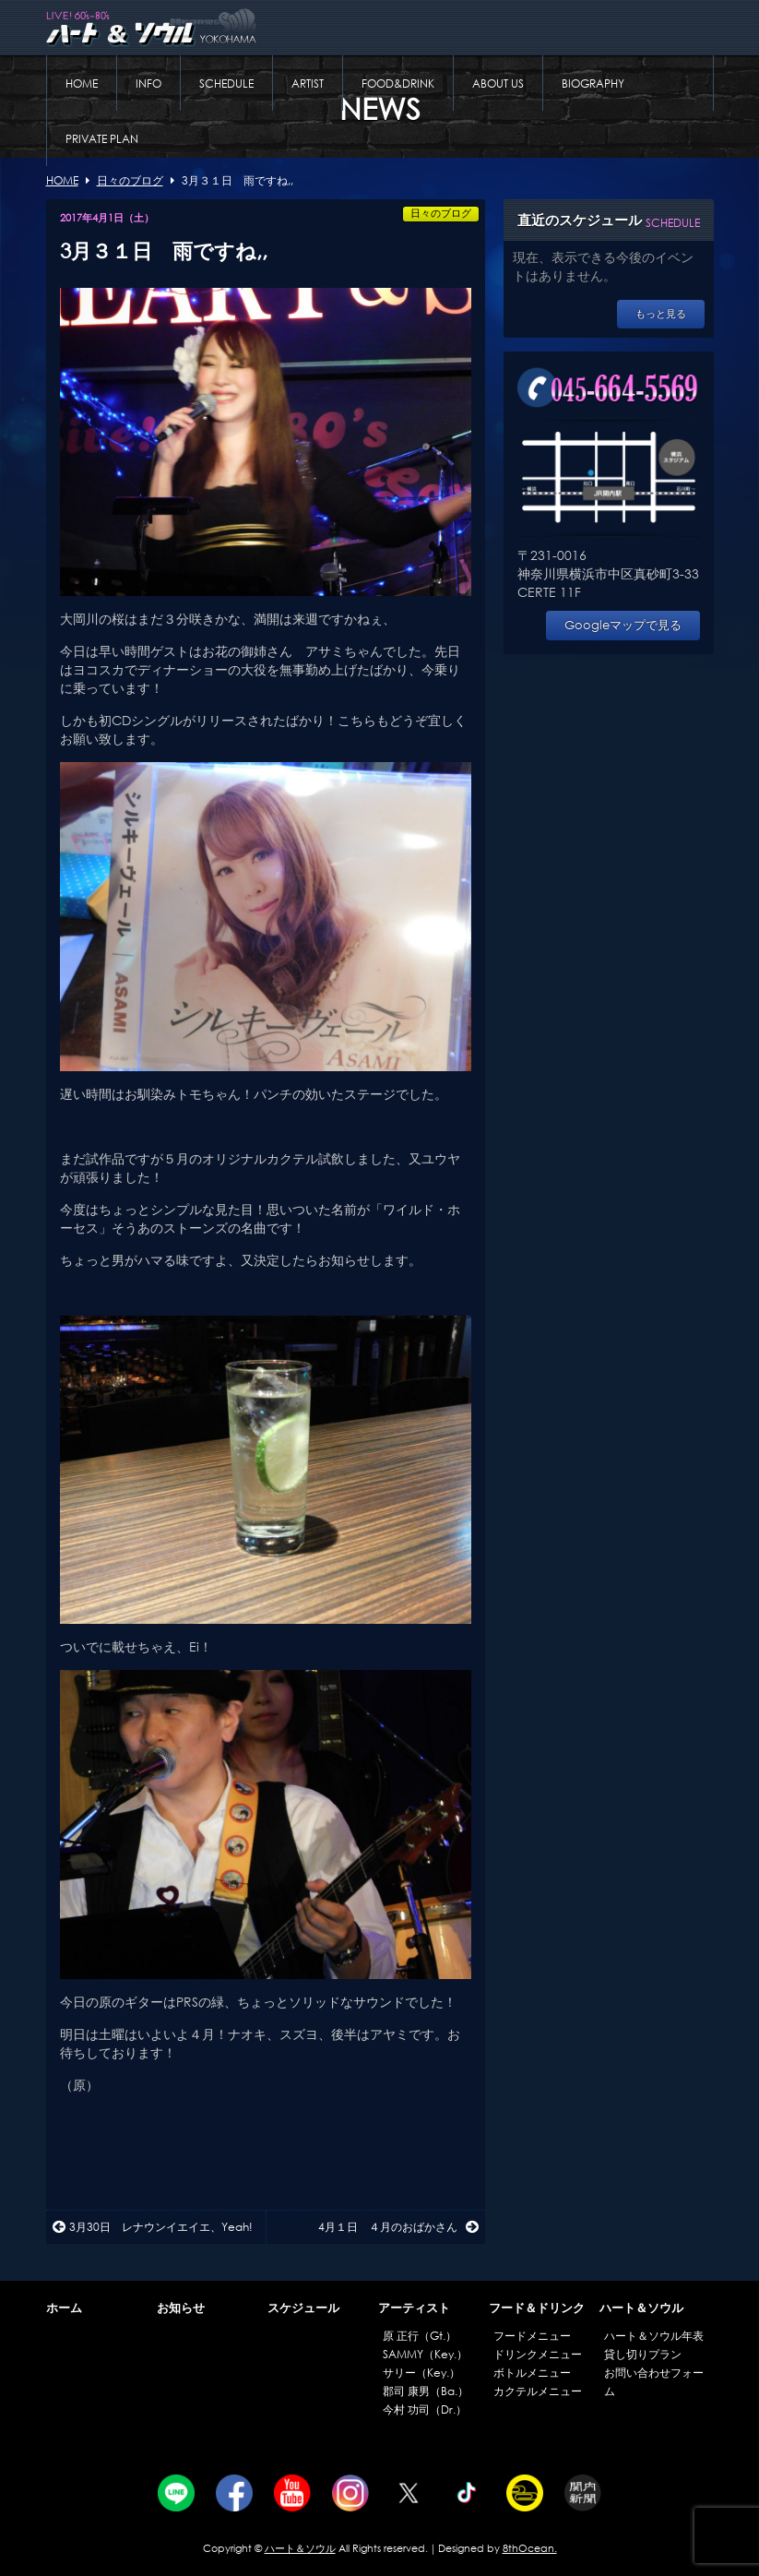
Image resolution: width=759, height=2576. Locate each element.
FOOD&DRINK (398, 83)
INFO (148, 83)
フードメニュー (532, 2335)
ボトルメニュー (532, 2372)
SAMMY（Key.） (425, 2354)
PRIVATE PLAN (101, 139)
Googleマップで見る (623, 625)
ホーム (64, 2308)
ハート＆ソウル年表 (654, 2335)
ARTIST (307, 83)
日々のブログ (440, 214)
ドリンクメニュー (537, 2354)
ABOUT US (498, 83)
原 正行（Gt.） (420, 2335)
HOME (81, 83)
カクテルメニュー (537, 2391)
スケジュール (303, 2308)
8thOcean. (530, 2548)
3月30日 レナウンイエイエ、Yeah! (153, 2227)
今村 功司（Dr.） (425, 2409)
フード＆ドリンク (537, 2308)
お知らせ (181, 2308)
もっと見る (660, 313)
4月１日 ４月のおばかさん (398, 2227)
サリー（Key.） (421, 2372)
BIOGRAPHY (593, 83)
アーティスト (414, 2308)
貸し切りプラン (643, 2354)
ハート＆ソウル (641, 2308)
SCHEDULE (226, 83)
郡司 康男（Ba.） (425, 2391)
